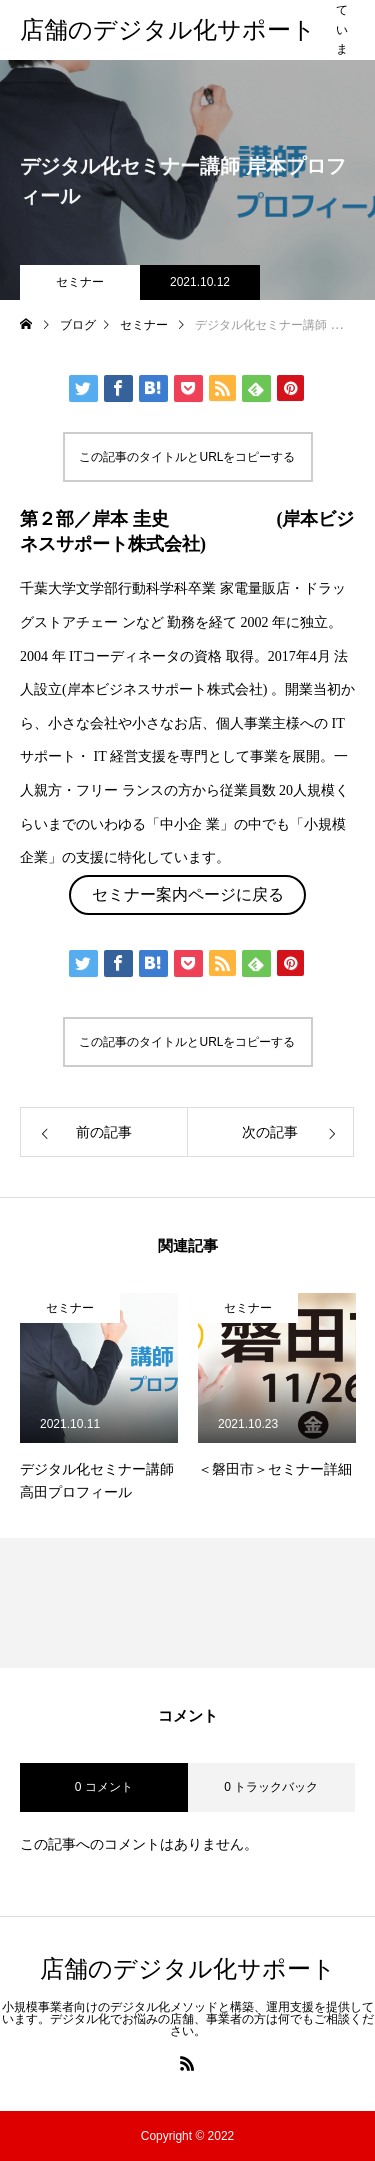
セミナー (80, 282)
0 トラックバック (271, 1787)
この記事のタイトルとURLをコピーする (187, 457)
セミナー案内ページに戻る (188, 894)
